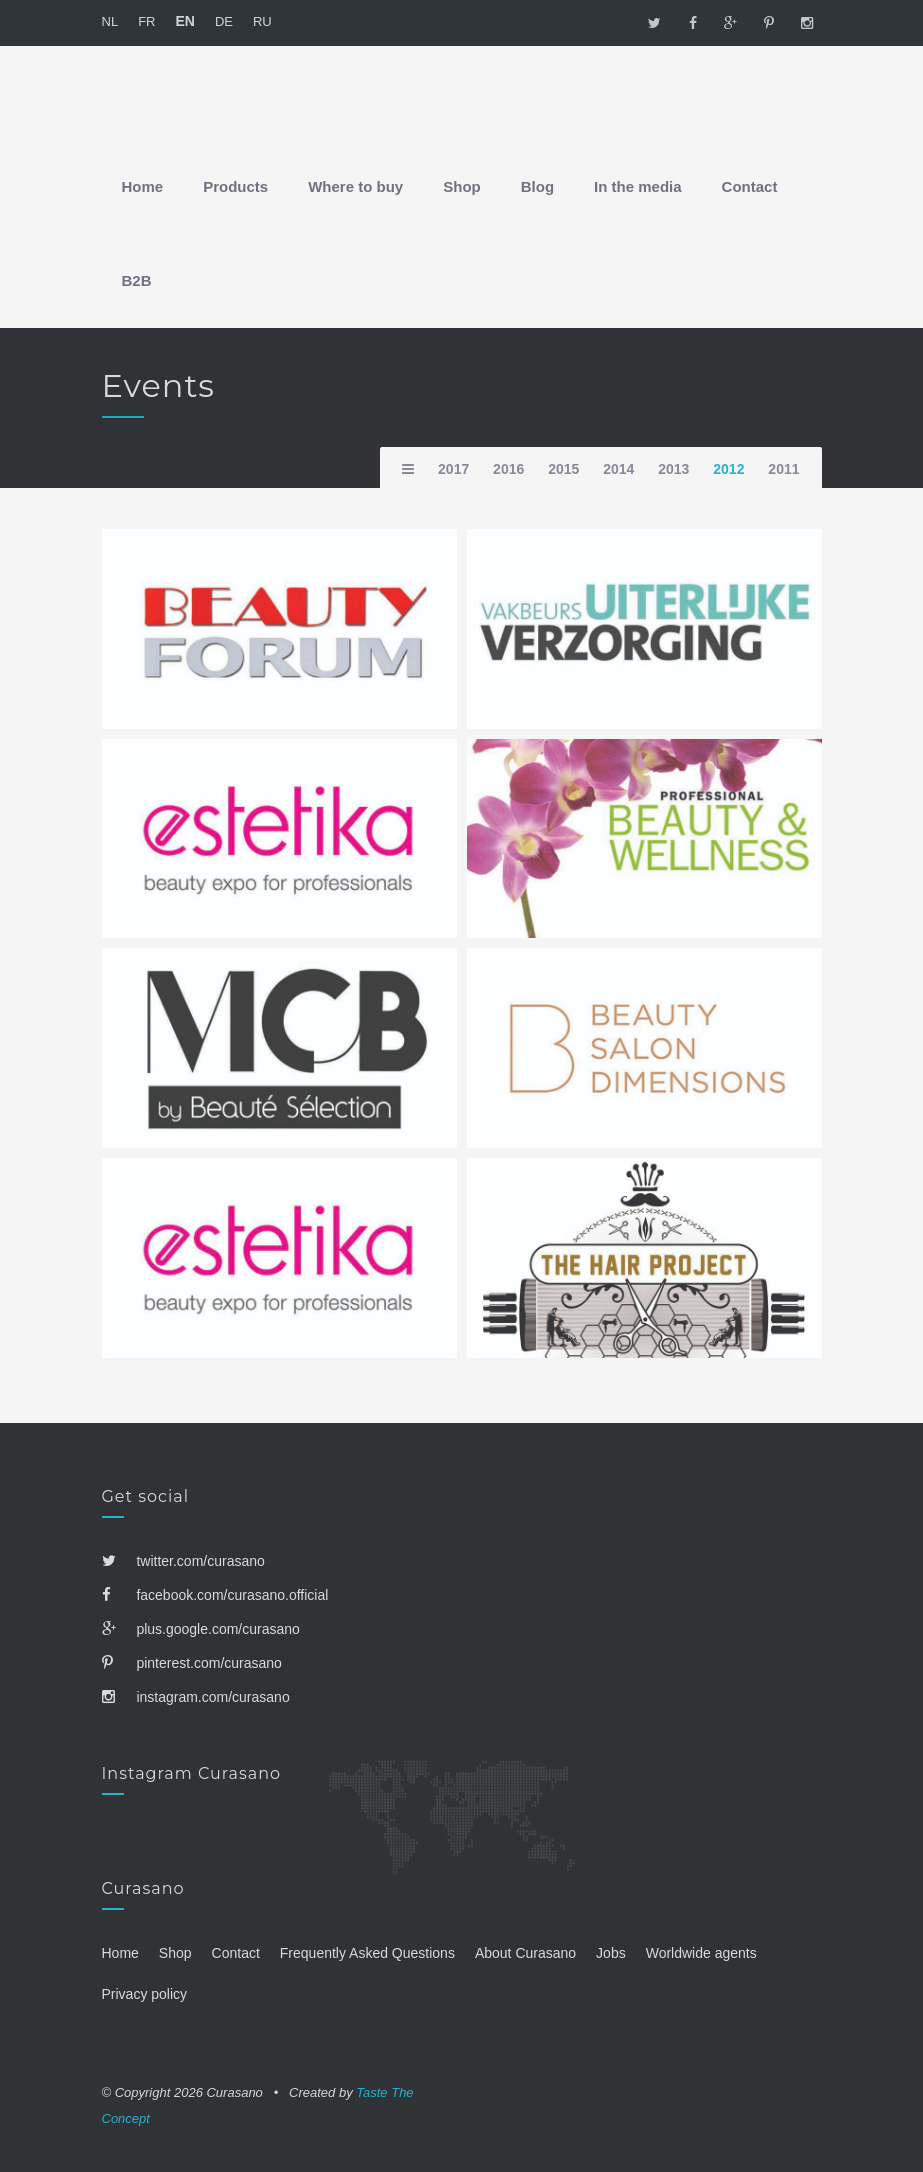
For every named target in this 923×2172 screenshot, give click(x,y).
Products (235, 186)
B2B (137, 280)
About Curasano (525, 1953)
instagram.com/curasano (196, 1697)
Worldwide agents (701, 1953)
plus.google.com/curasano (201, 1629)
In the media (638, 186)
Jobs (611, 1953)
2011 (783, 469)
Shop (462, 186)
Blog (537, 186)
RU (262, 21)
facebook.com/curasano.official (215, 1595)
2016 (508, 469)
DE (224, 21)
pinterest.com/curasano (192, 1663)
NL (110, 21)
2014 (618, 469)
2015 (563, 469)
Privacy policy (145, 1994)
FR (146, 21)
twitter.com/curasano (183, 1561)
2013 (673, 469)
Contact (750, 186)
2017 (453, 469)
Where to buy (355, 186)
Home (143, 186)
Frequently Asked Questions (367, 1953)
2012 (728, 469)
